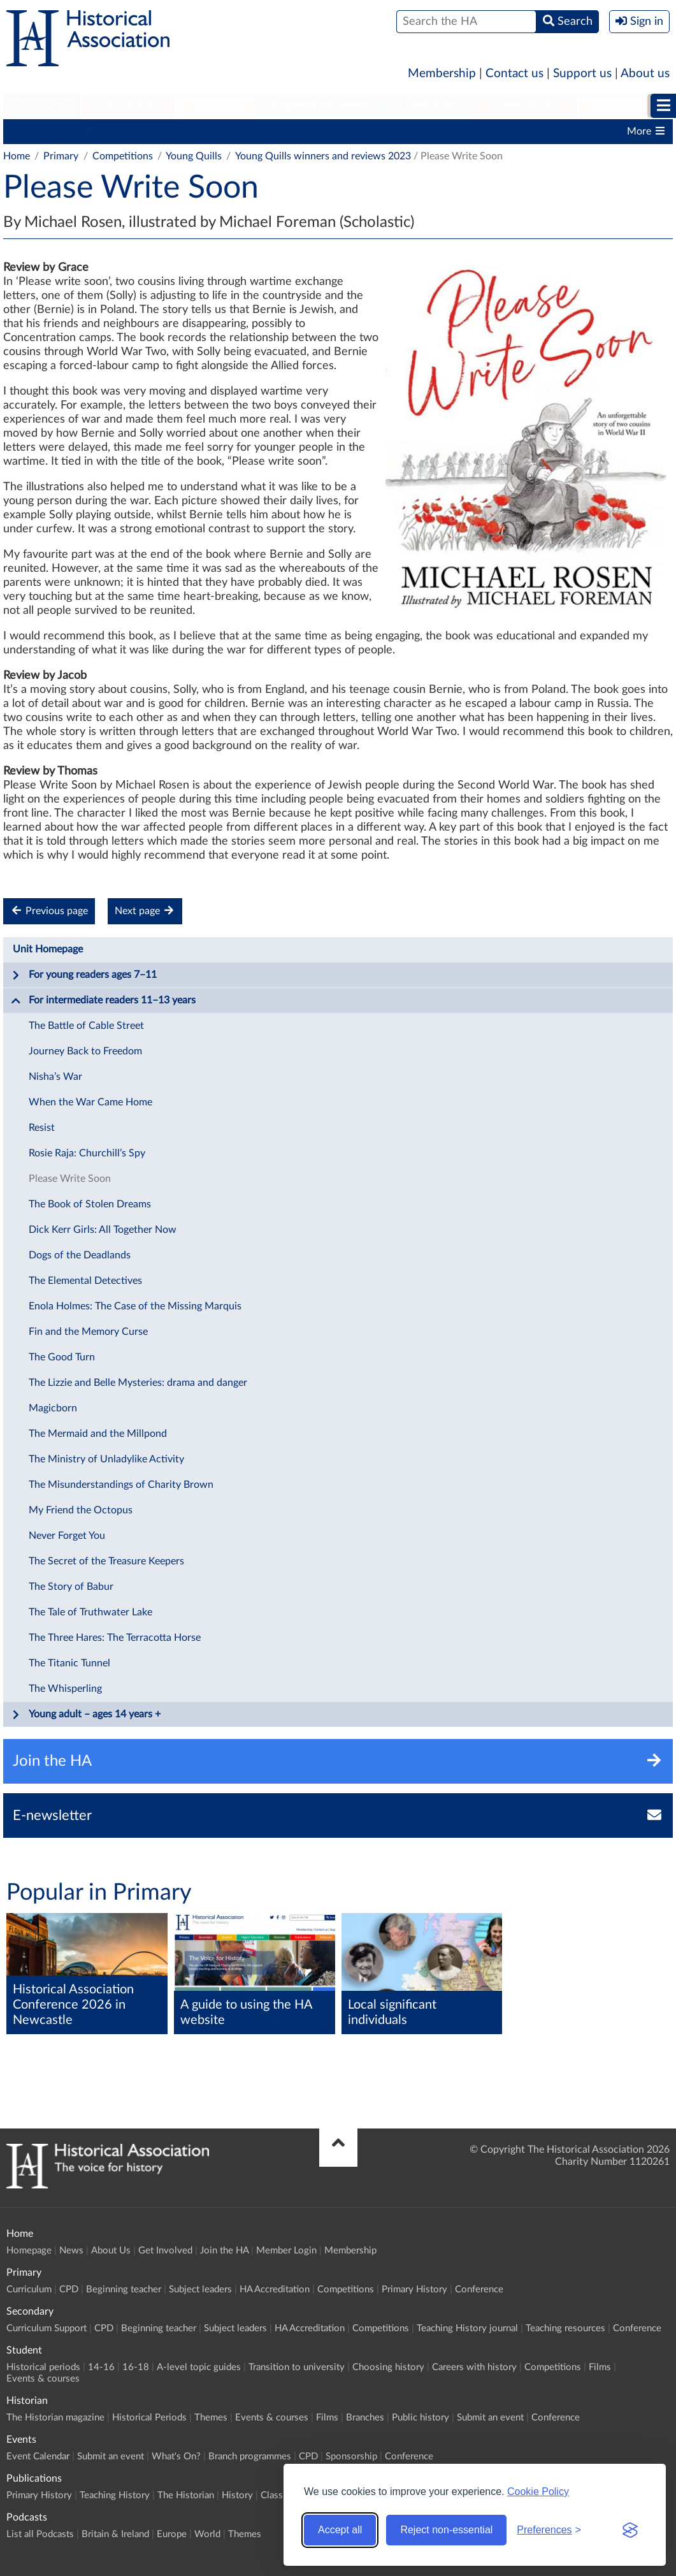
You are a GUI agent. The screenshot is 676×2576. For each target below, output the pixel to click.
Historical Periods (149, 2417)
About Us (111, 2250)
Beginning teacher (159, 131)
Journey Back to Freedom (85, 1051)
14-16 (101, 2367)
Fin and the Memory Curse (88, 1332)
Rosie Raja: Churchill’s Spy (87, 1153)
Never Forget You (67, 1536)
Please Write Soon (70, 1179)
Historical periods (43, 2367)
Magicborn (53, 1408)
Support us (582, 74)
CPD (89, 131)
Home (16, 156)
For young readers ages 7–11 (84, 975)
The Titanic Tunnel (69, 1663)
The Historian (185, 2495)
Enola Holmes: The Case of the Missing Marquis (135, 1306)
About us (645, 74)
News (71, 2250)
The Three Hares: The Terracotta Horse (115, 1638)
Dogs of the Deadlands (80, 1255)
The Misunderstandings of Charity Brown (121, 1485)
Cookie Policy (538, 2491)
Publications (526, 105)
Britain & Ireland (115, 2534)
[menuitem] (42, 106)
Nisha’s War (55, 1077)
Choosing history (388, 2367)
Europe (172, 2534)
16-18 (135, 2367)
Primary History (517, 131)
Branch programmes (249, 2456)
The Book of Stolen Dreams (90, 1204)
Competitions (432, 131)
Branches (365, 2417)
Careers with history (474, 2367)
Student (215, 105)
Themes (210, 2417)
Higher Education (321, 105)
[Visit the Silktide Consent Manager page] (630, 2530)
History (237, 2495)
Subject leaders (253, 131)
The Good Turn (62, 1357)
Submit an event (490, 2417)
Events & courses (43, 2378)
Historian (430, 105)
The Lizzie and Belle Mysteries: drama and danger (138, 1383)
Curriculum (35, 131)
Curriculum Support (46, 2328)
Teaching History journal (467, 2328)
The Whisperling (65, 1689)
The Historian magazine (55, 2417)
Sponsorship (351, 2456)
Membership (442, 74)
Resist (42, 1128)
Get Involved (165, 2250)
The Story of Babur (71, 1587)
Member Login (286, 2250)
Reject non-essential (446, 2529)
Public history (420, 2417)
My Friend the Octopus (81, 1510)
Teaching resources (565, 2328)
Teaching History (115, 2495)
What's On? (176, 2456)
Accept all (340, 2529)
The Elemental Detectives (85, 1281)
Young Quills (194, 156)
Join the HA (224, 2250)
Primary (41, 105)
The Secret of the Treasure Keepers (106, 1561)
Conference (479, 2289)
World (207, 2534)
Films (600, 2367)
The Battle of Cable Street (86, 1026)
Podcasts (620, 105)
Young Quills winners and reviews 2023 (323, 156)
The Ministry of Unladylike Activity (106, 1459)
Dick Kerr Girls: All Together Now (102, 1230)
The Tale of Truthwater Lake (90, 1612)
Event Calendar (37, 2456)
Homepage (29, 2250)
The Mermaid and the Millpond (98, 1434)
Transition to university (296, 2367)
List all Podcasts (40, 2534)
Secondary (128, 105)
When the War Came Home (90, 1102)
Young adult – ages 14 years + (86, 1714)
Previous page (49, 910)
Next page (145, 910)
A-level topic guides (199, 2367)
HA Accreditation (344, 131)
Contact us (514, 74)
